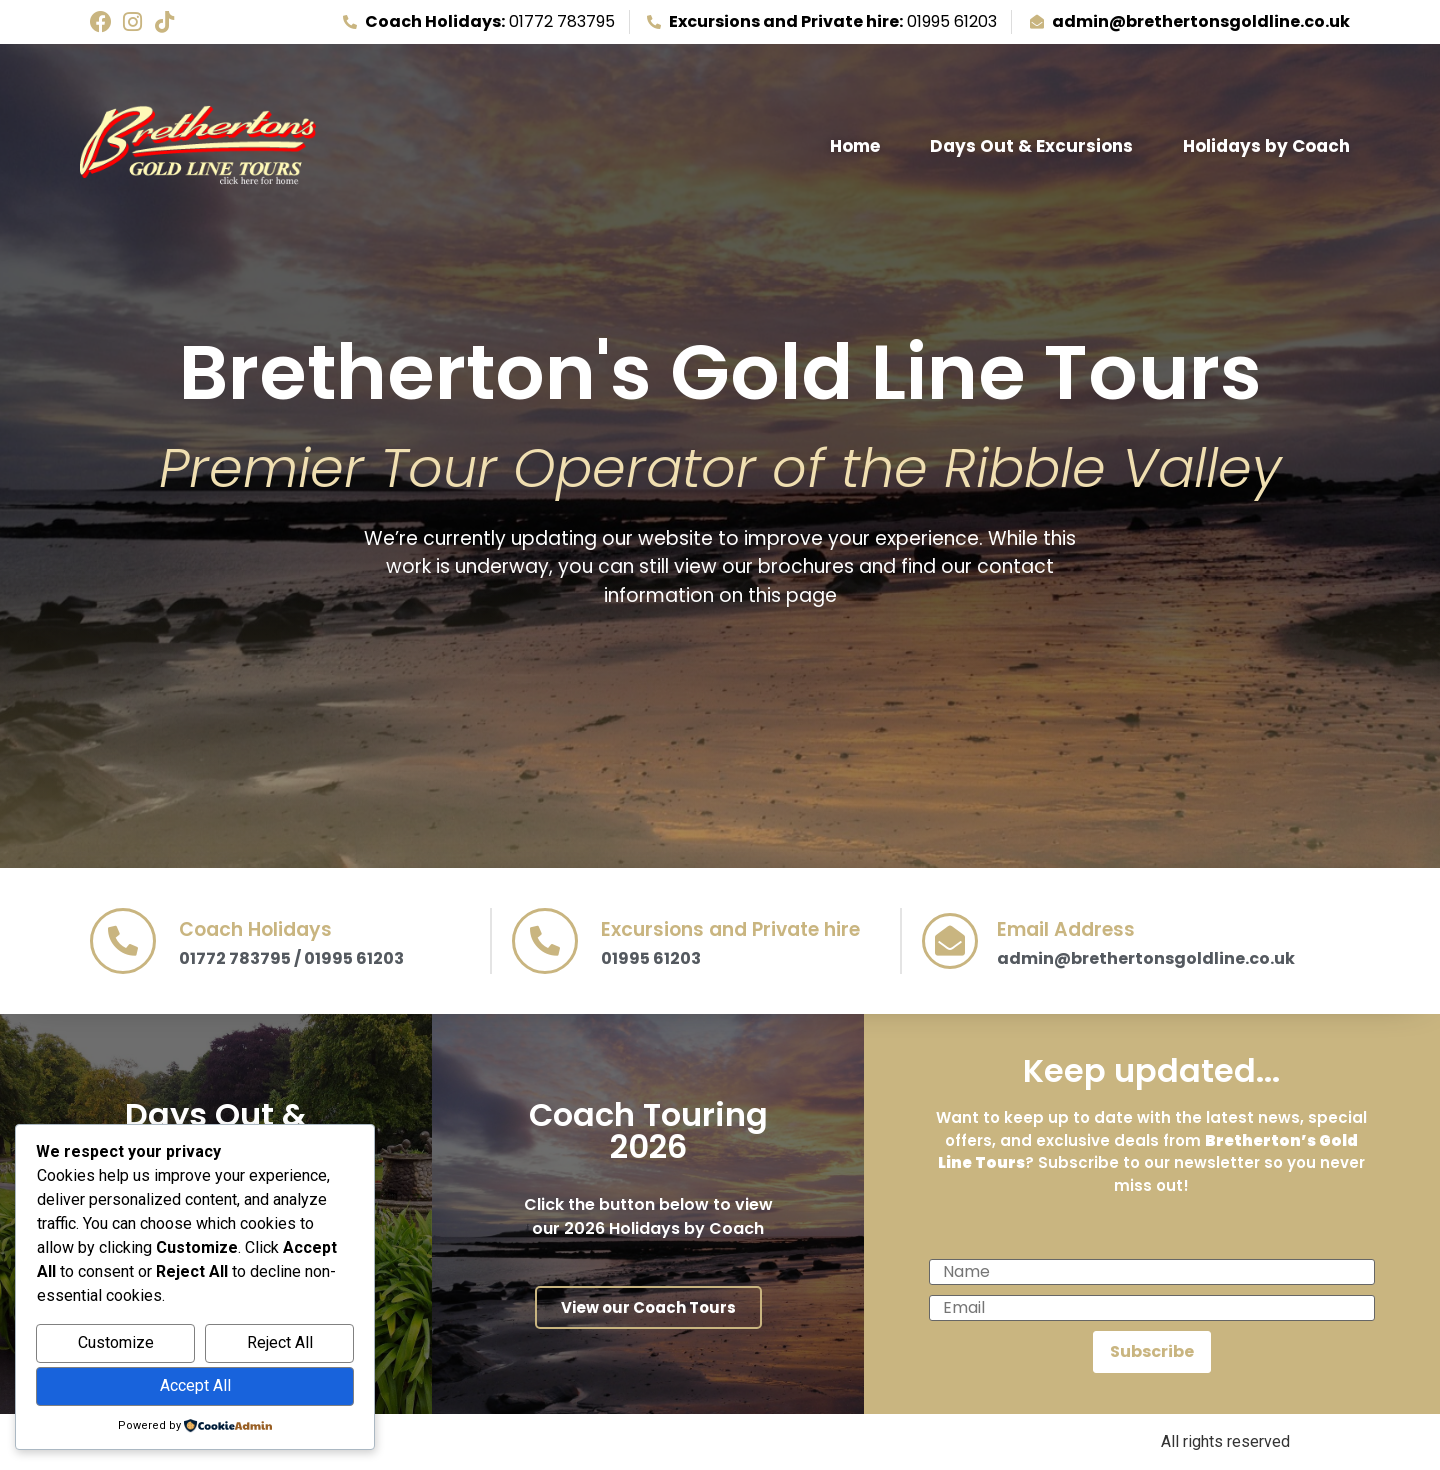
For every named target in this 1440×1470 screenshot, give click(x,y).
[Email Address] (950, 941)
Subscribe (1152, 1351)
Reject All (280, 1342)
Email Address (1066, 929)
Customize (116, 1342)
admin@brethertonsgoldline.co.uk (1146, 958)
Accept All (195, 1385)
